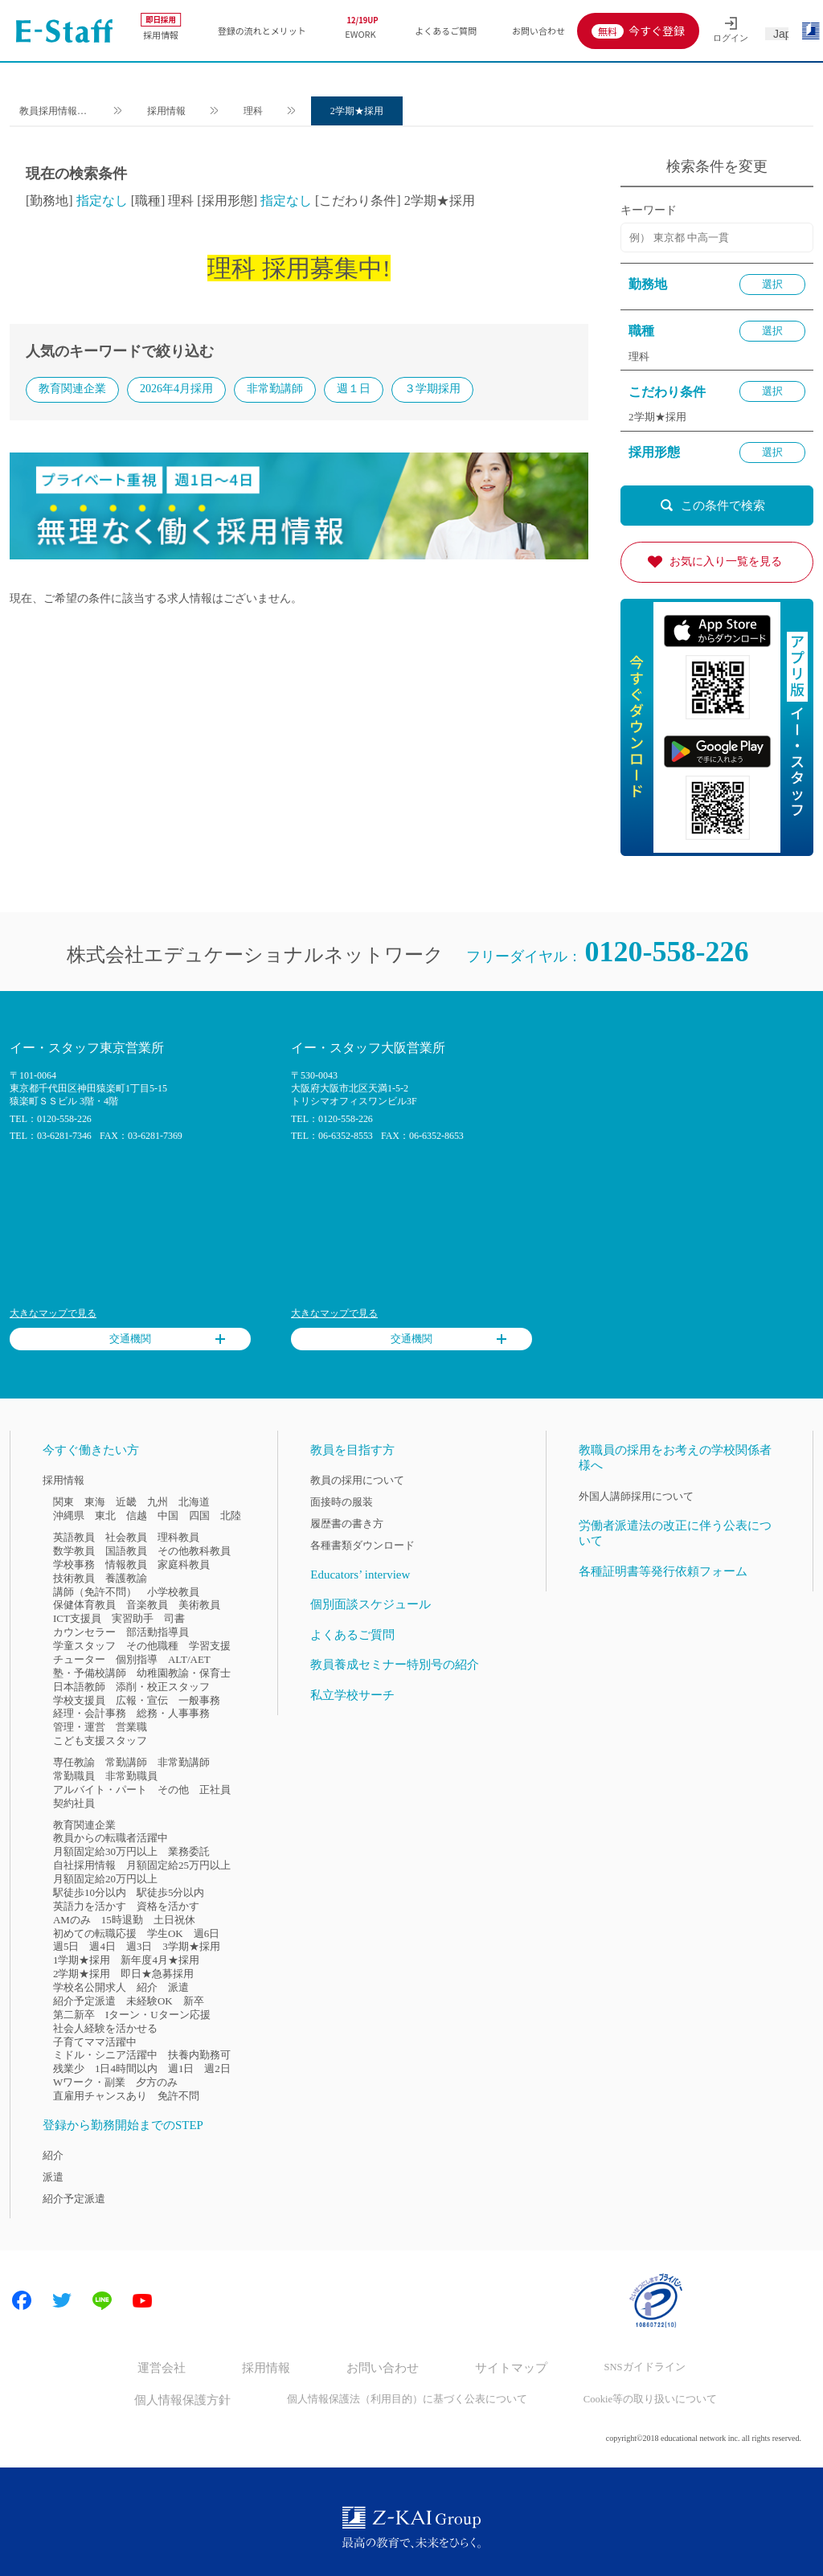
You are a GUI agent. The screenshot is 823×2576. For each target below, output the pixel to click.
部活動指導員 (157, 1632)
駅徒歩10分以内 (89, 1892)
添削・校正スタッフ (163, 1687)
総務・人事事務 (173, 1713)
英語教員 (74, 1537)
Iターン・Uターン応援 (158, 2015)
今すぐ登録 (657, 31)
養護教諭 (126, 1578)
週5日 (66, 1946)
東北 (105, 1515)
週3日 (139, 1946)
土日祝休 (174, 1920)
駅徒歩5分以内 (170, 1892)
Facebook (22, 2300)
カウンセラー (84, 1632)
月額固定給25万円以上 (178, 1865)
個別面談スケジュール (370, 1604)
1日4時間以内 (126, 2068)
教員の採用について (357, 1480)
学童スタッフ (84, 1646)
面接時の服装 (341, 1502)
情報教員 (126, 1564)
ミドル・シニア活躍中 (105, 2055)
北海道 (194, 1502)
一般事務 (199, 1700)
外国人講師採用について (636, 1496)
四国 (199, 1515)
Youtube (142, 2300)
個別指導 (137, 1659)
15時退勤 (122, 1920)
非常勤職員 (131, 1776)
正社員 (215, 1790)
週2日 (217, 2068)
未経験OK (149, 2001)
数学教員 (74, 1551)
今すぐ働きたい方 (91, 1450)
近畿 (126, 1502)
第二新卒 (74, 2015)
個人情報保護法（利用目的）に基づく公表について (402, 2396)
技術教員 (74, 1578)
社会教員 (126, 1537)
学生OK (165, 1933)
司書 (174, 1618)
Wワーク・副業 (89, 2082)
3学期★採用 (190, 1946)
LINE (102, 2300)
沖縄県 (68, 1515)
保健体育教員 (84, 1605)
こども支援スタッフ (100, 1740)
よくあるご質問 (446, 30)
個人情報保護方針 (196, 2396)
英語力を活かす (89, 1906)
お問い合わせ (538, 30)
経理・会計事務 (89, 1713)
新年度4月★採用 (160, 1960)
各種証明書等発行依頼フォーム (663, 1571)
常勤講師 (126, 1762)
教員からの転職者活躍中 (110, 1838)
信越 (136, 1515)
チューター (79, 1659)
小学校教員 (173, 1592)
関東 (63, 1502)
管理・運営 (79, 1727)
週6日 (206, 1933)
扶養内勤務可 (199, 2055)
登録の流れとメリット (262, 30)
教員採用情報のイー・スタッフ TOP (58, 113)
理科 (263, 111)
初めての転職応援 (95, 1933)
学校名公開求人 (89, 1987)
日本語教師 (79, 1687)
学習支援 (210, 1646)
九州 (157, 1502)
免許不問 (178, 2096)
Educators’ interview (360, 1574)
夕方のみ (157, 2082)
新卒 (193, 2001)
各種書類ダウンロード (362, 1545)
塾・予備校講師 (89, 1673)
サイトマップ (497, 2367)
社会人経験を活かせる (105, 2028)
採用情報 (161, 27)
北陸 (230, 1515)
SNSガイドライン (620, 2367)
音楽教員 (147, 1605)
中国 (168, 1515)
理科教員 (178, 1537)
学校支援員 (79, 1700)
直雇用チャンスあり (100, 2096)
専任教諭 (74, 1762)
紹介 (147, 1987)
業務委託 (189, 1851)
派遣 (178, 1987)
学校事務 (74, 1564)
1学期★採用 (81, 1960)
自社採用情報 (84, 1865)
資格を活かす (168, 1906)
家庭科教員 (184, 1564)
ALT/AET (189, 1659)
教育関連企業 (72, 390)
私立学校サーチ (352, 1695)
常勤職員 (74, 1776)
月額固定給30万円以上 (105, 1851)
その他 (173, 1790)
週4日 (102, 1946)
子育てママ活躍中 (95, 2042)
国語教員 (126, 1551)
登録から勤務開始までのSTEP (123, 2125)
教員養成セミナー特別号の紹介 (394, 1664)
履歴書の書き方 (346, 1523)
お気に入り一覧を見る (725, 561)
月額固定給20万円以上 (105, 1879)
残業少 (68, 2068)
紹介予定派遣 (84, 2001)
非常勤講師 (275, 390)
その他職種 (152, 1646)
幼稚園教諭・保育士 (184, 1673)
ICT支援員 (77, 1618)
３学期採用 (432, 390)
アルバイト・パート (100, 1790)
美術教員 (199, 1605)
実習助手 (133, 1618)
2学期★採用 (367, 111)
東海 (94, 1502)
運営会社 (184, 2367)
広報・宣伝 (142, 1700)
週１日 (354, 390)
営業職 (131, 1727)
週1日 (181, 2068)
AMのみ (72, 1920)
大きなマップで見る (53, 1313)
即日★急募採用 (157, 1974)
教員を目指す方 (352, 1450)
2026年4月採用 (176, 390)
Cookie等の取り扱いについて (631, 2396)
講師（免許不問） (95, 1592)
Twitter (62, 2300)
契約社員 (74, 1803)
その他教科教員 (194, 1551)
